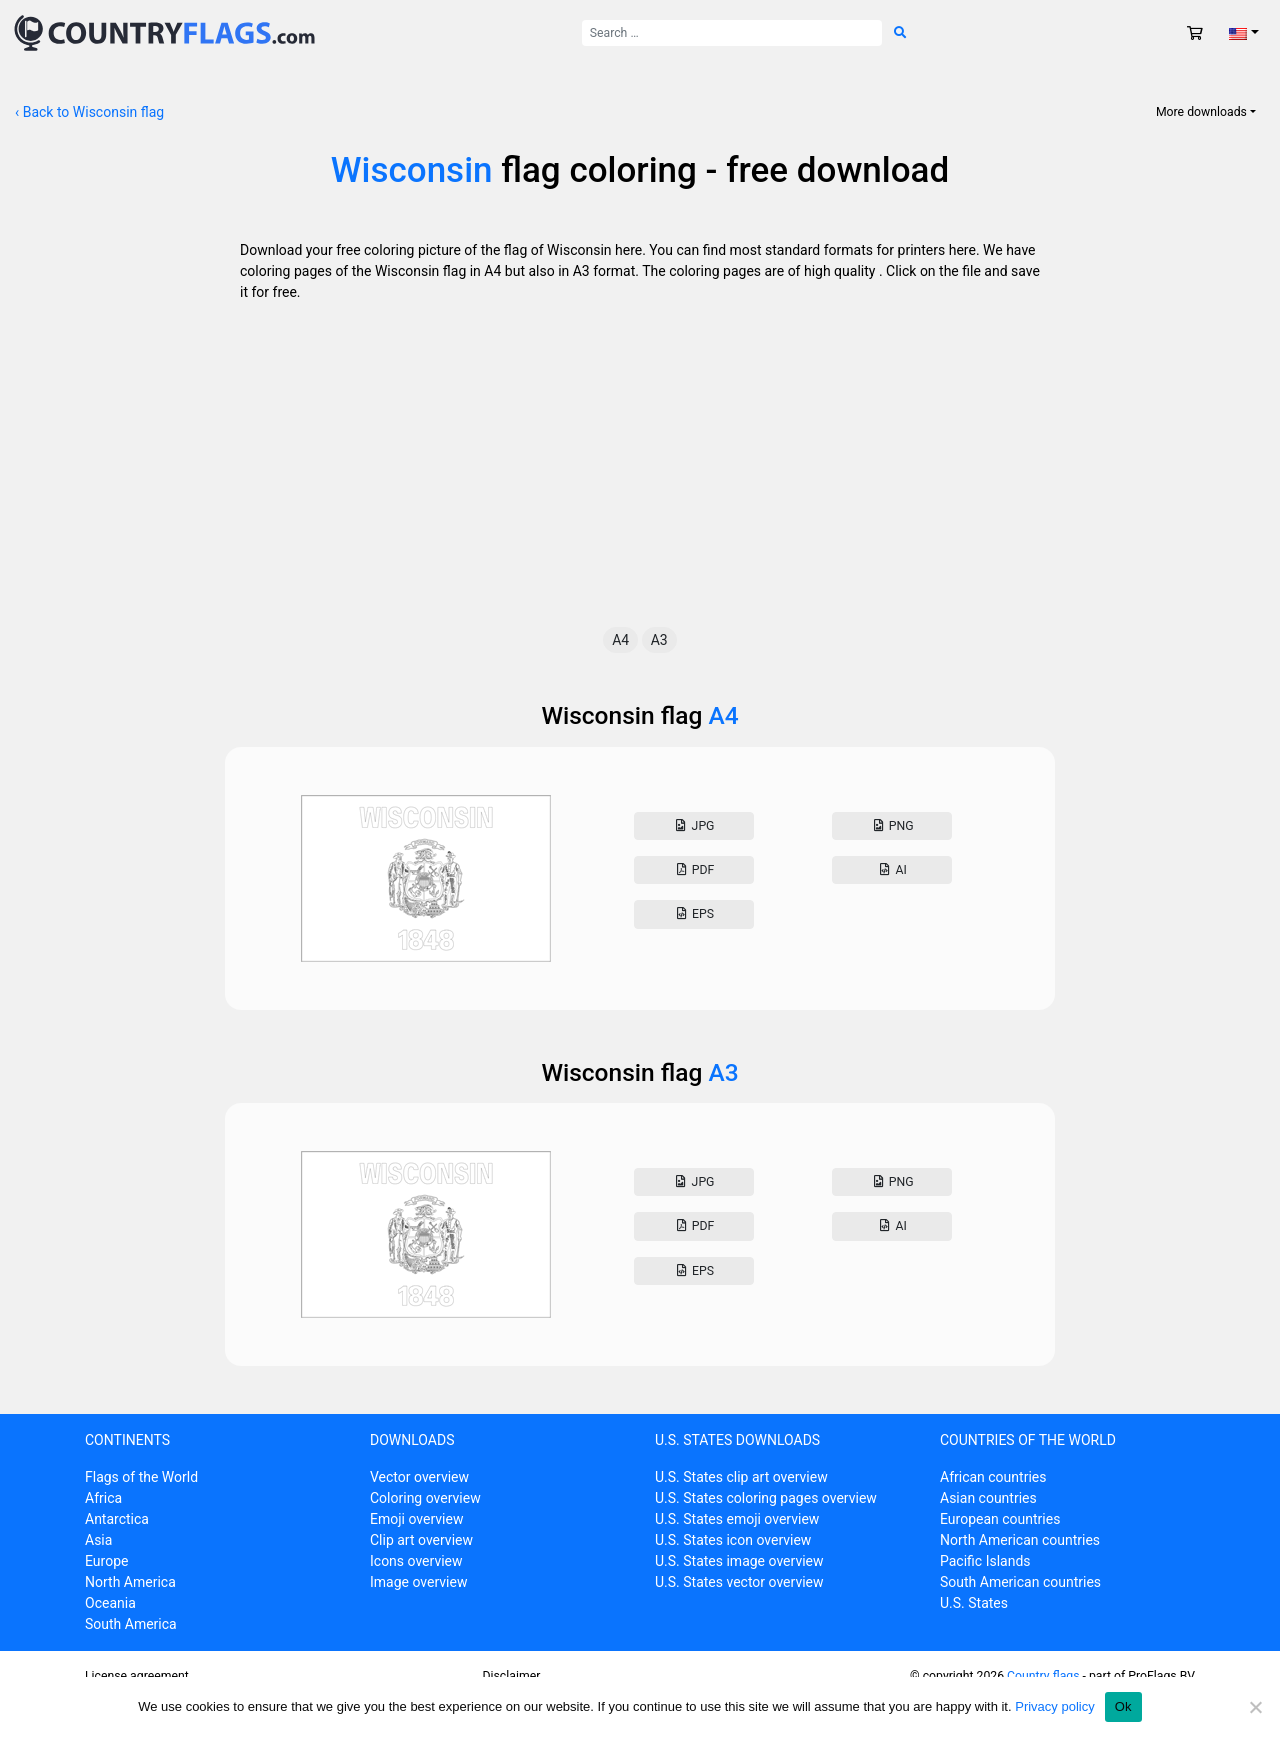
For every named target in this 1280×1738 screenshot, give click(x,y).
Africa (103, 1498)
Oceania (110, 1603)
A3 (659, 640)
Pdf (693, 870)
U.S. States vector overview (739, 1582)
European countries (1000, 1519)
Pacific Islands (985, 1561)
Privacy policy (1054, 1706)
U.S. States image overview (739, 1561)
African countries (993, 1477)
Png (891, 826)
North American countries (1020, 1540)
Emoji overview (416, 1519)
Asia (98, 1540)
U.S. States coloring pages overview (766, 1498)
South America (131, 1624)
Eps (694, 914)
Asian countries (988, 1498)
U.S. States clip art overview (741, 1477)
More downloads (1201, 112)
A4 (620, 640)
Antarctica (117, 1519)
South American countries (1020, 1582)
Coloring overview (425, 1498)
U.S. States (974, 1603)
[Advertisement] (640, 477)
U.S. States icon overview (733, 1540)
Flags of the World (141, 1477)
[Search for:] (732, 33)
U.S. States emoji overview (737, 1519)
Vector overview (419, 1477)
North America (130, 1582)
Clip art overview (421, 1540)
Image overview (418, 1582)
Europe (106, 1561)
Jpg (693, 826)
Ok (1123, 1706)
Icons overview (416, 1561)
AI (892, 870)
